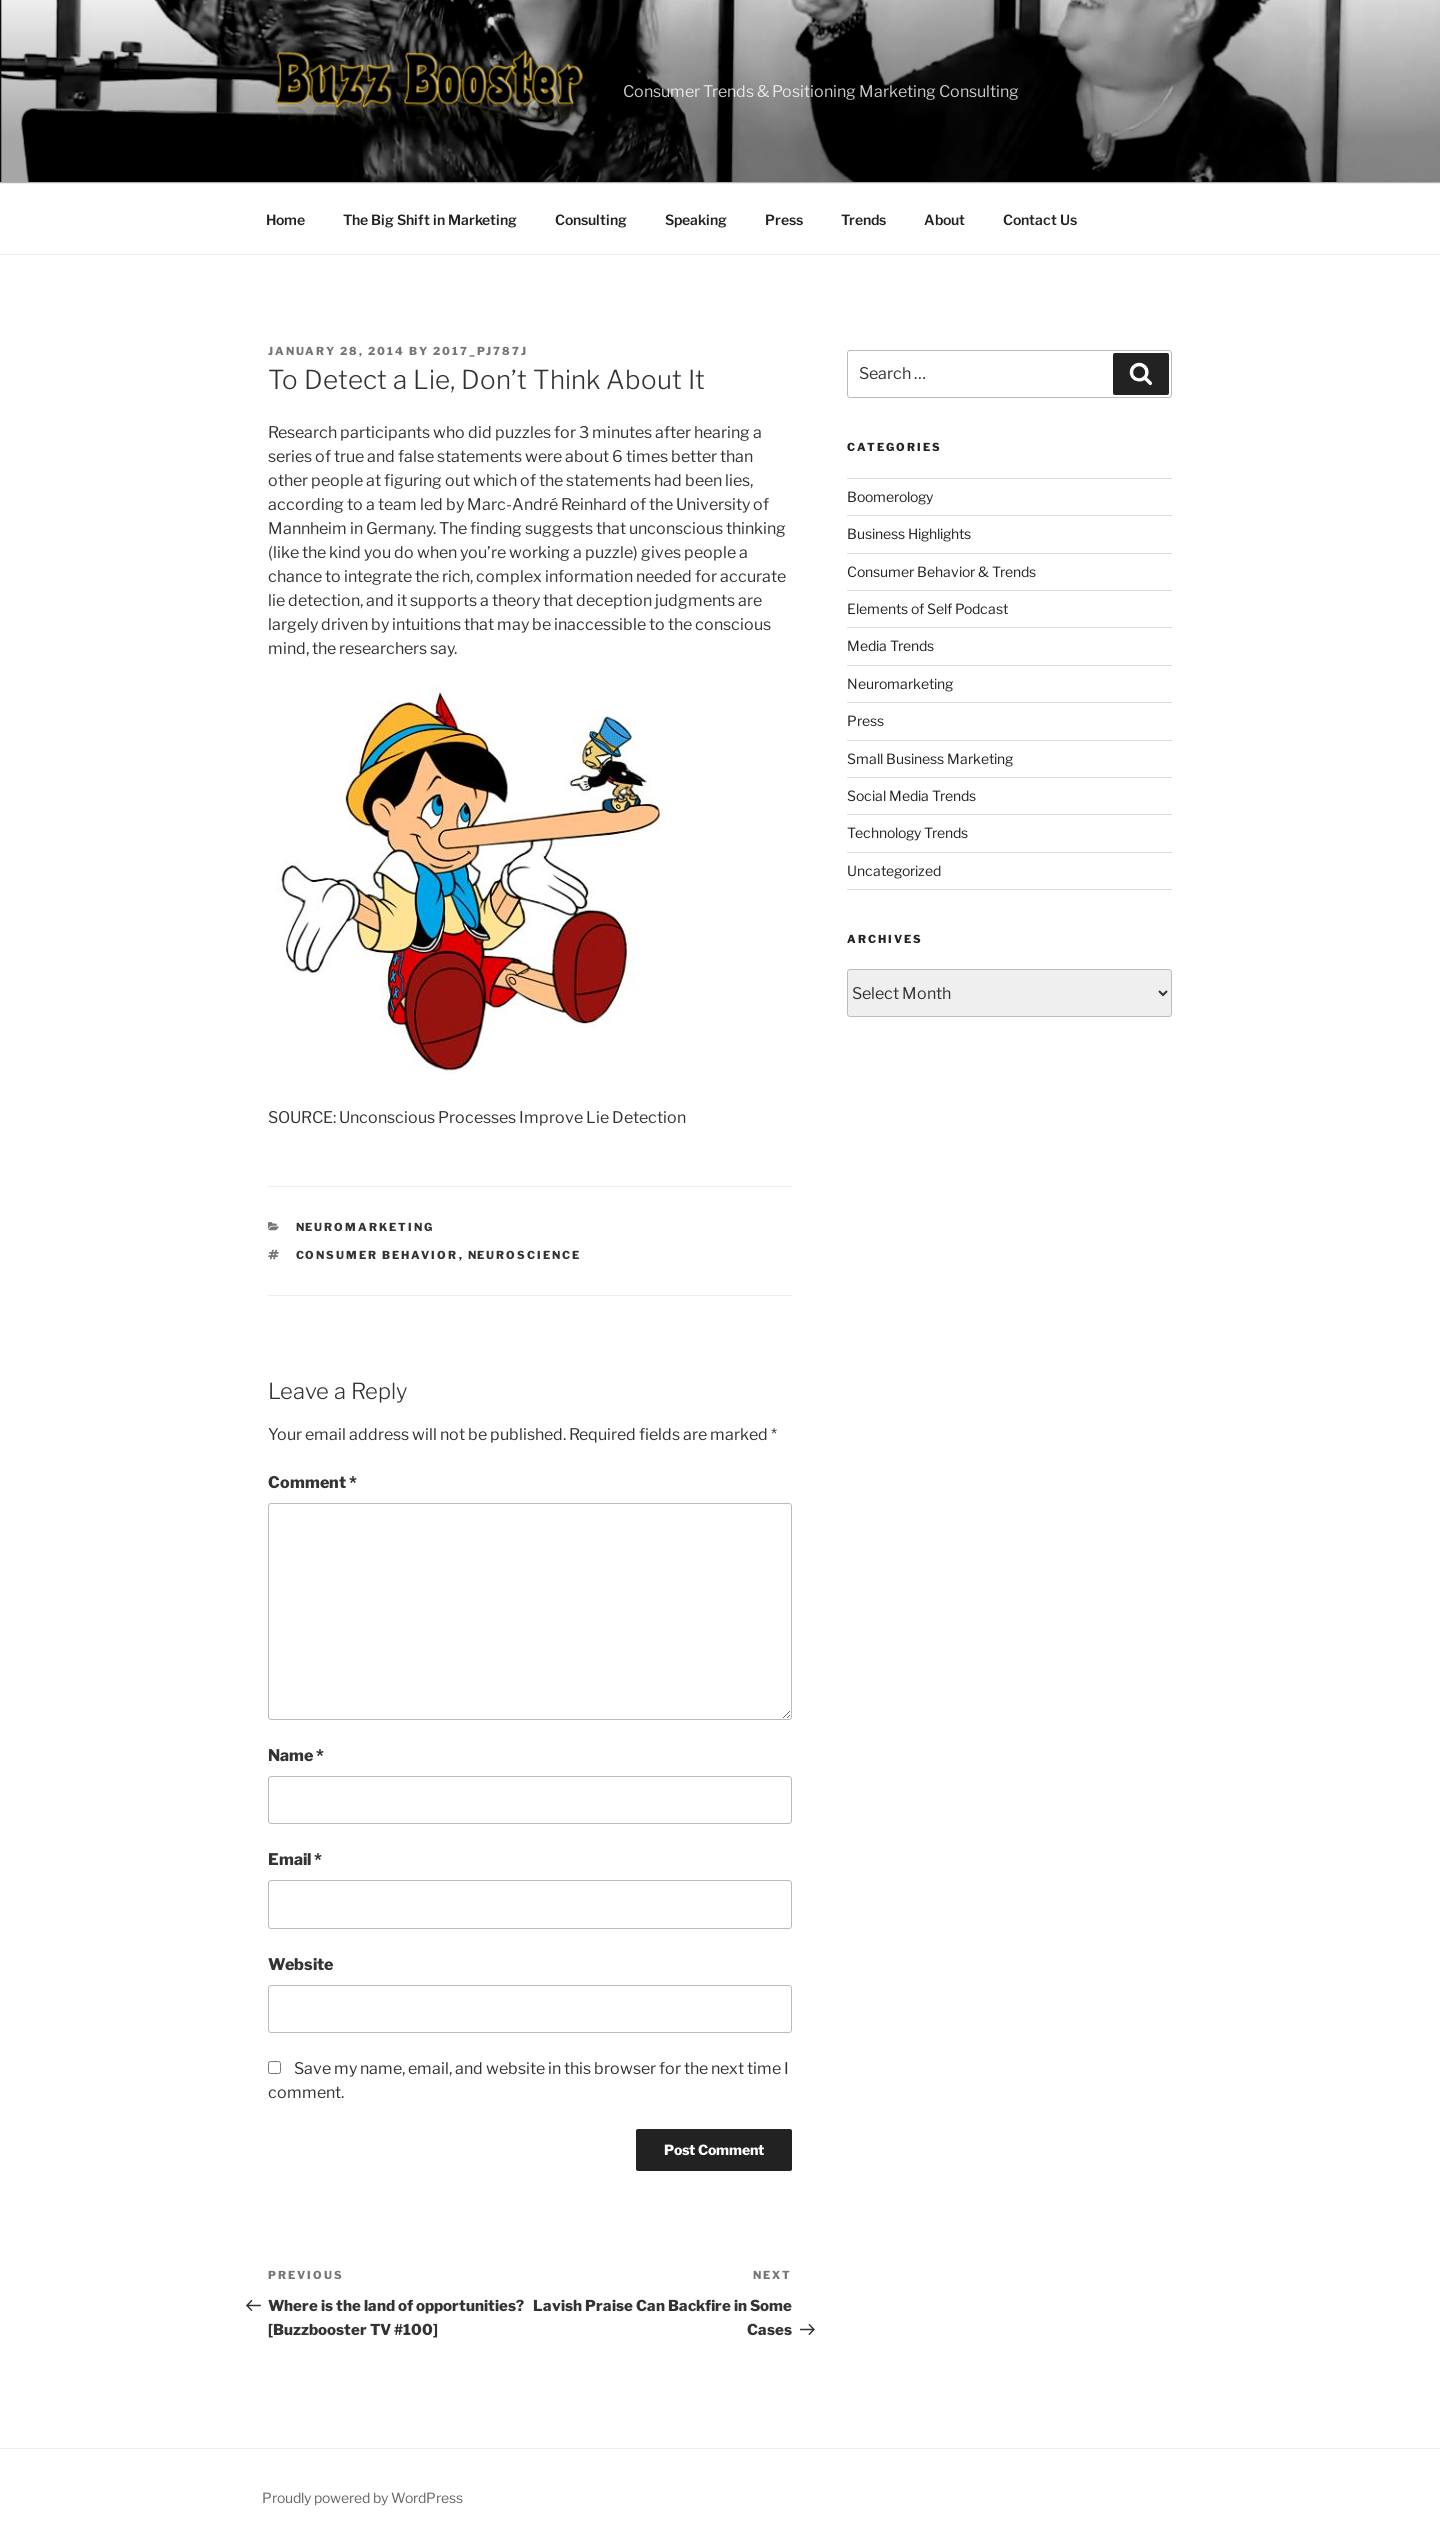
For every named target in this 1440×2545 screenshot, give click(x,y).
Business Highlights (909, 533)
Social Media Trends (911, 795)
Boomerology (890, 496)
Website (300, 1964)
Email (295, 1859)
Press (784, 219)
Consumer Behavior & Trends (941, 571)
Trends (863, 219)
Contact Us (1040, 219)
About (944, 219)
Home (285, 219)
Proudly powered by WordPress (362, 2497)
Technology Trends (907, 832)
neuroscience (525, 1255)
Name (296, 1755)
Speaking (696, 219)
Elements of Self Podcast (927, 608)
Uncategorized (894, 870)
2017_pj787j (480, 351)
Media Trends (890, 645)
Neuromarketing (365, 1227)
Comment (312, 1482)
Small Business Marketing (930, 758)
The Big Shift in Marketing (430, 219)
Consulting (591, 219)
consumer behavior (377, 1255)
